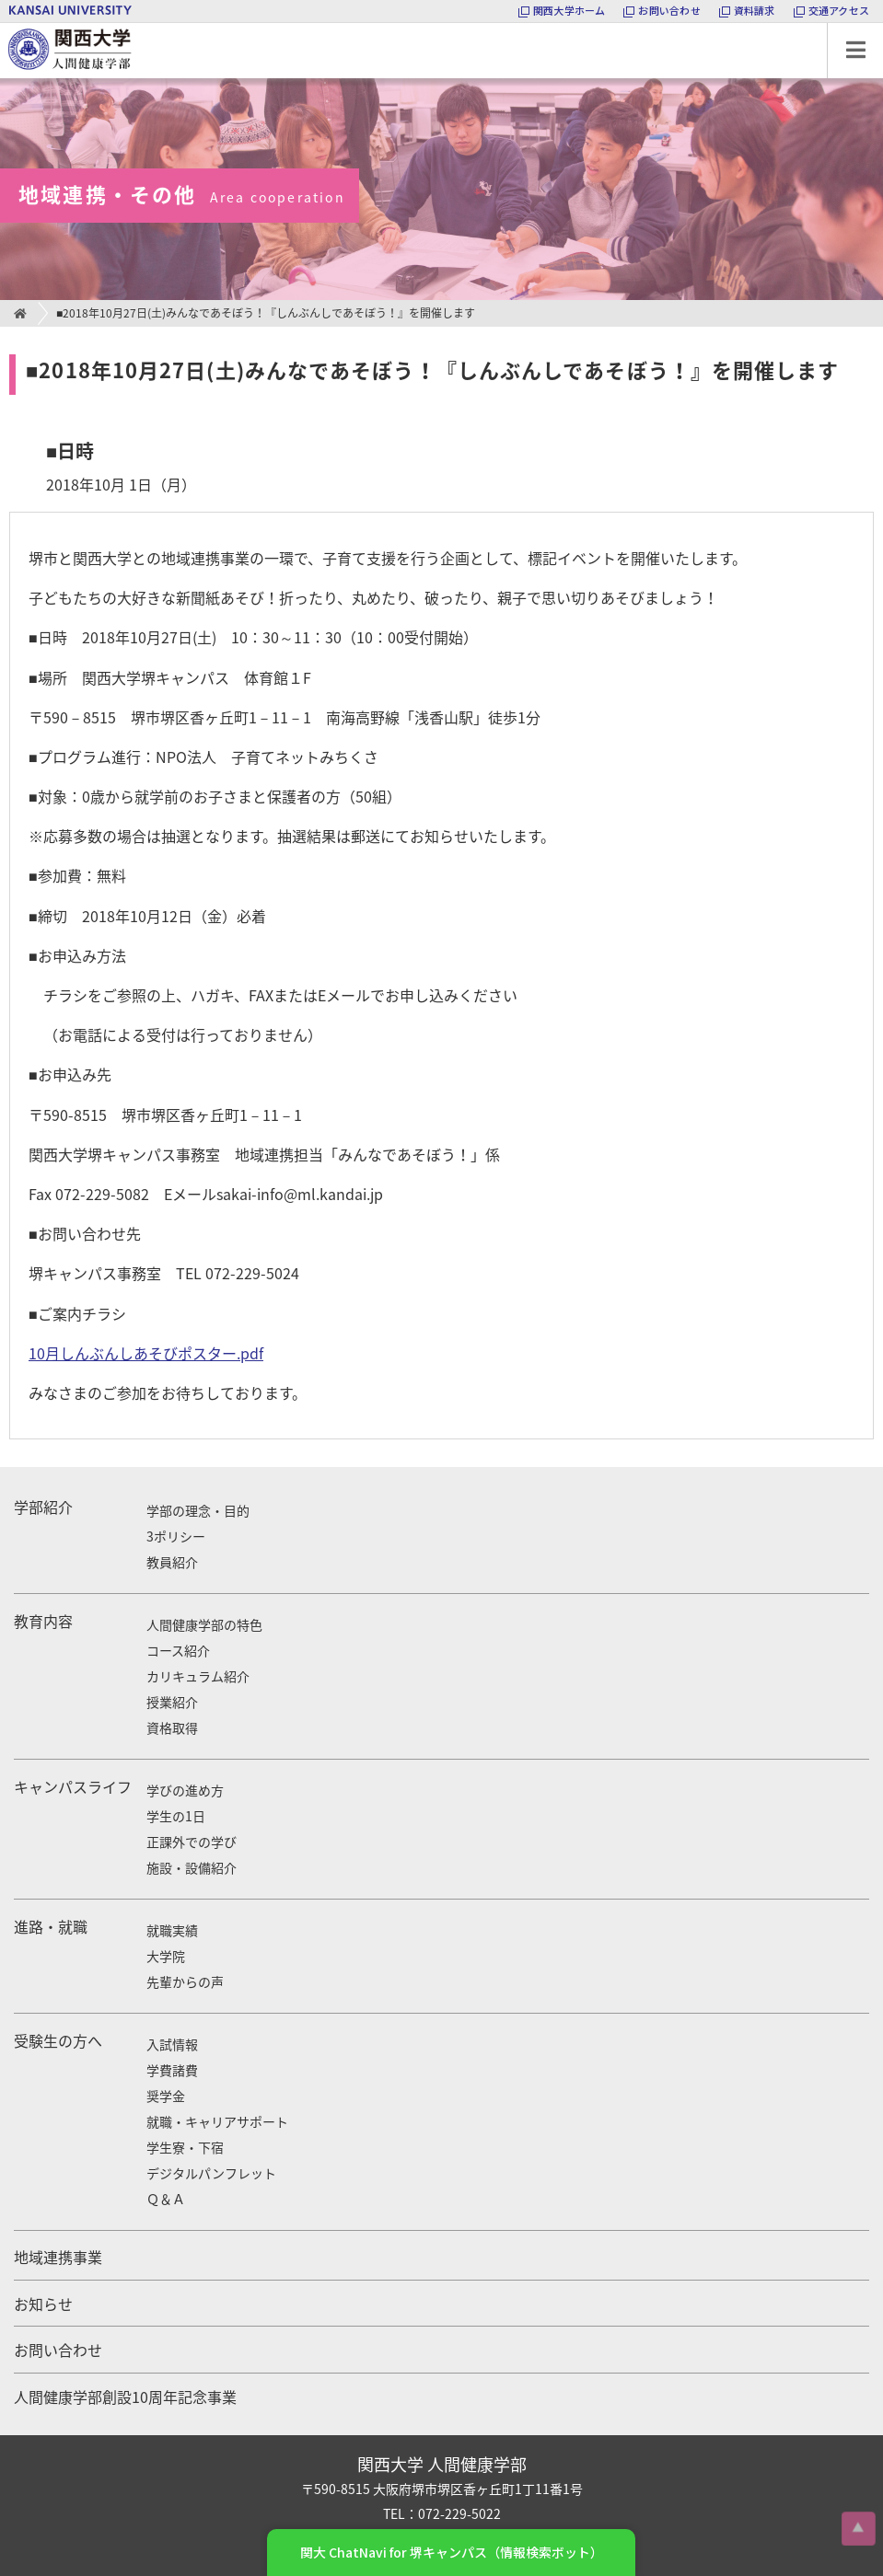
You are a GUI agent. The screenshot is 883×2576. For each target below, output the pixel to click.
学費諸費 (172, 2070)
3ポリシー (175, 1536)
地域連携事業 (58, 2257)
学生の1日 (175, 1816)
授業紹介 (172, 1701)
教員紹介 (172, 1562)
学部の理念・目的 (198, 1510)
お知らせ (43, 2304)
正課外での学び (191, 1841)
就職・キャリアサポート (217, 2121)
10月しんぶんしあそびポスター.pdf (146, 1353)
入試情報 (172, 2044)
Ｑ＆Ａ (165, 2198)
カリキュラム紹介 (198, 1676)
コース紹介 (178, 1650)
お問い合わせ (58, 2350)
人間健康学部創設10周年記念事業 (125, 2396)
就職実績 (172, 1930)
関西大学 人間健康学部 (4, 23)
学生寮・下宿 (185, 2147)
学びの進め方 (185, 1790)
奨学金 (165, 2095)
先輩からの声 (185, 1981)
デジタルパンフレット (211, 2173)
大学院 (165, 1955)
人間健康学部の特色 (204, 1624)
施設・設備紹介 (191, 1867)
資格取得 (172, 1727)
